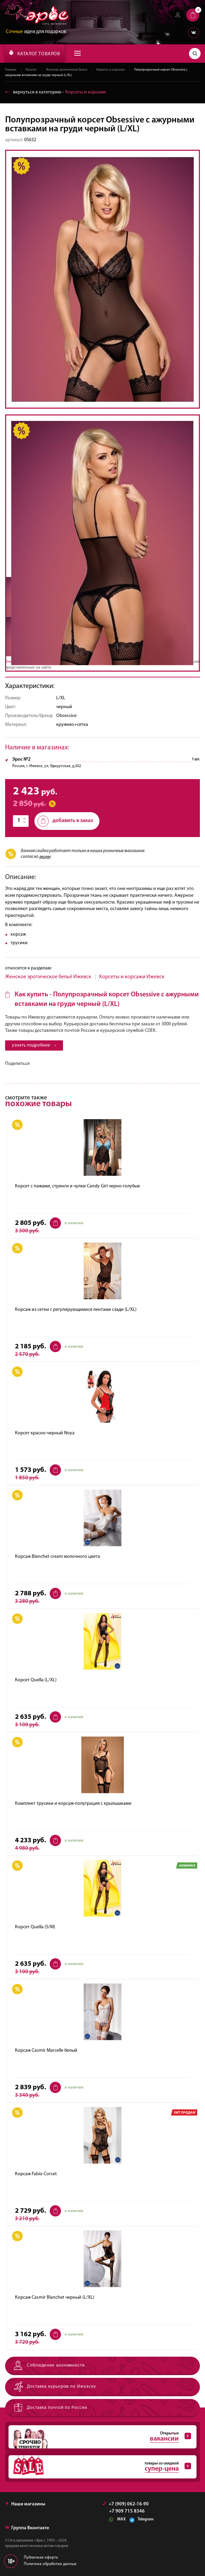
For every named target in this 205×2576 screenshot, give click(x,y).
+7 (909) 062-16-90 (125, 2504)
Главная (10, 70)
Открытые (100, 2437)
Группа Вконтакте (27, 2528)
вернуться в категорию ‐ (55, 92)
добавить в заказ (65, 821)
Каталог (31, 70)
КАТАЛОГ (34, 53)
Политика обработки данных (50, 2564)
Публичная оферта (41, 2558)
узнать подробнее (34, 1045)
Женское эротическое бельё (66, 70)
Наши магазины (25, 2504)
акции (44, 856)
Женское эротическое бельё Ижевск (48, 977)
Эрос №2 (21, 759)
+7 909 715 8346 (127, 2511)
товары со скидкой (100, 2467)
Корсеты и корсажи (110, 70)
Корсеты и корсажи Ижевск (131, 977)
